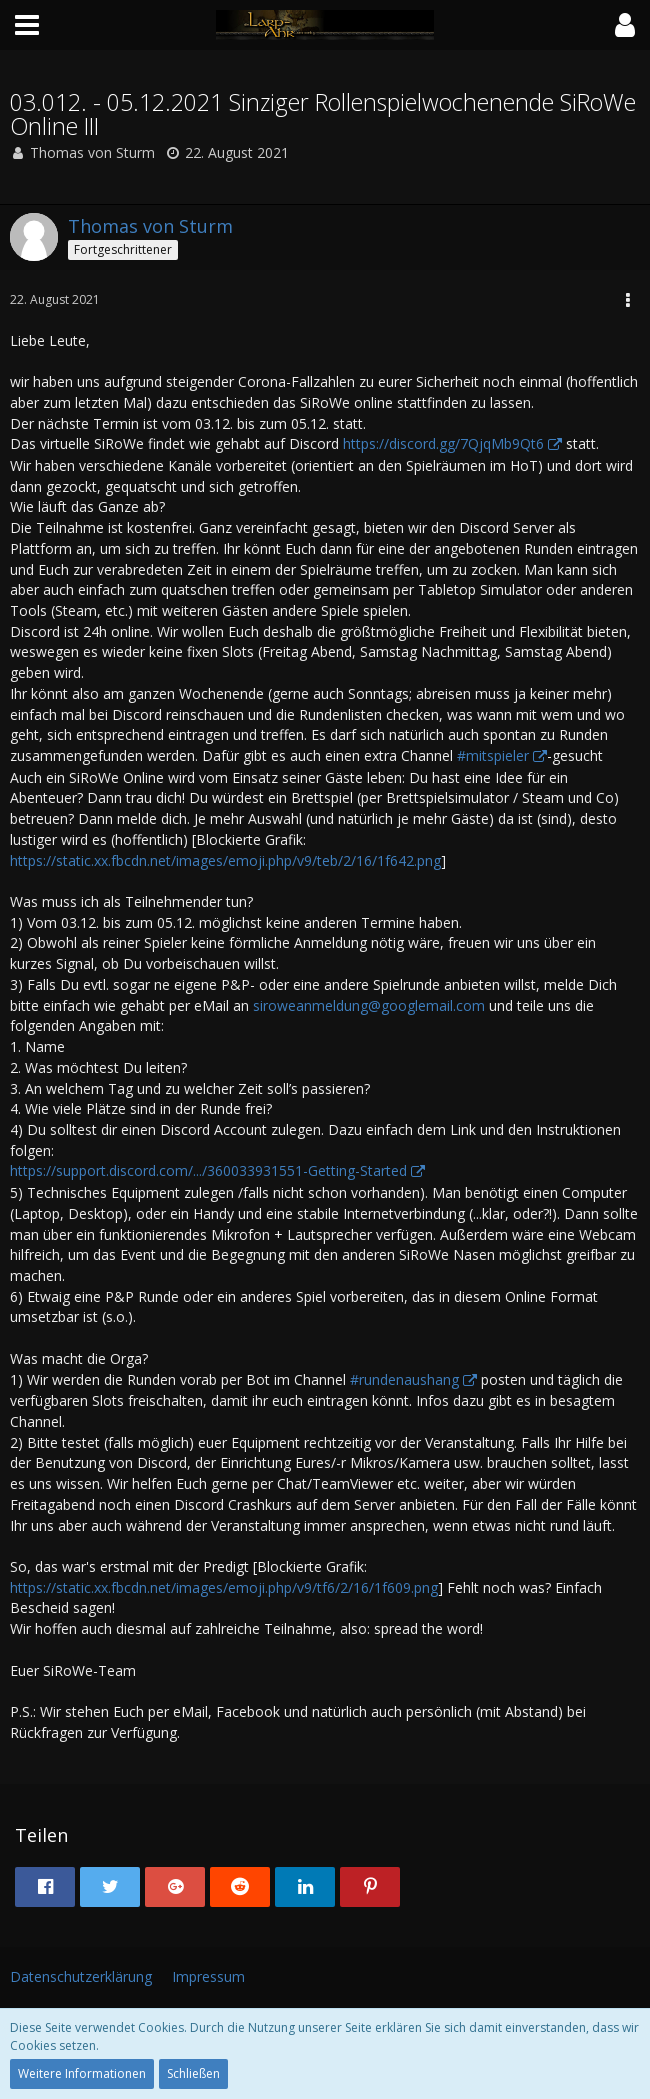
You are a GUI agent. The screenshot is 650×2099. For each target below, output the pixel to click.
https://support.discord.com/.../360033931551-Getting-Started (208, 1170)
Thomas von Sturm (92, 152)
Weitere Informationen (82, 2073)
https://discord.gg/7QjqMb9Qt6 (443, 443)
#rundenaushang (404, 1379)
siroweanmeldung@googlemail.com (369, 1005)
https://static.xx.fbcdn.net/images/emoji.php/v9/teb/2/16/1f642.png (225, 860)
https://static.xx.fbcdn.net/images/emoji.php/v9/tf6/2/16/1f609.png (224, 1587)
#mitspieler (493, 755)
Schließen (193, 2073)
